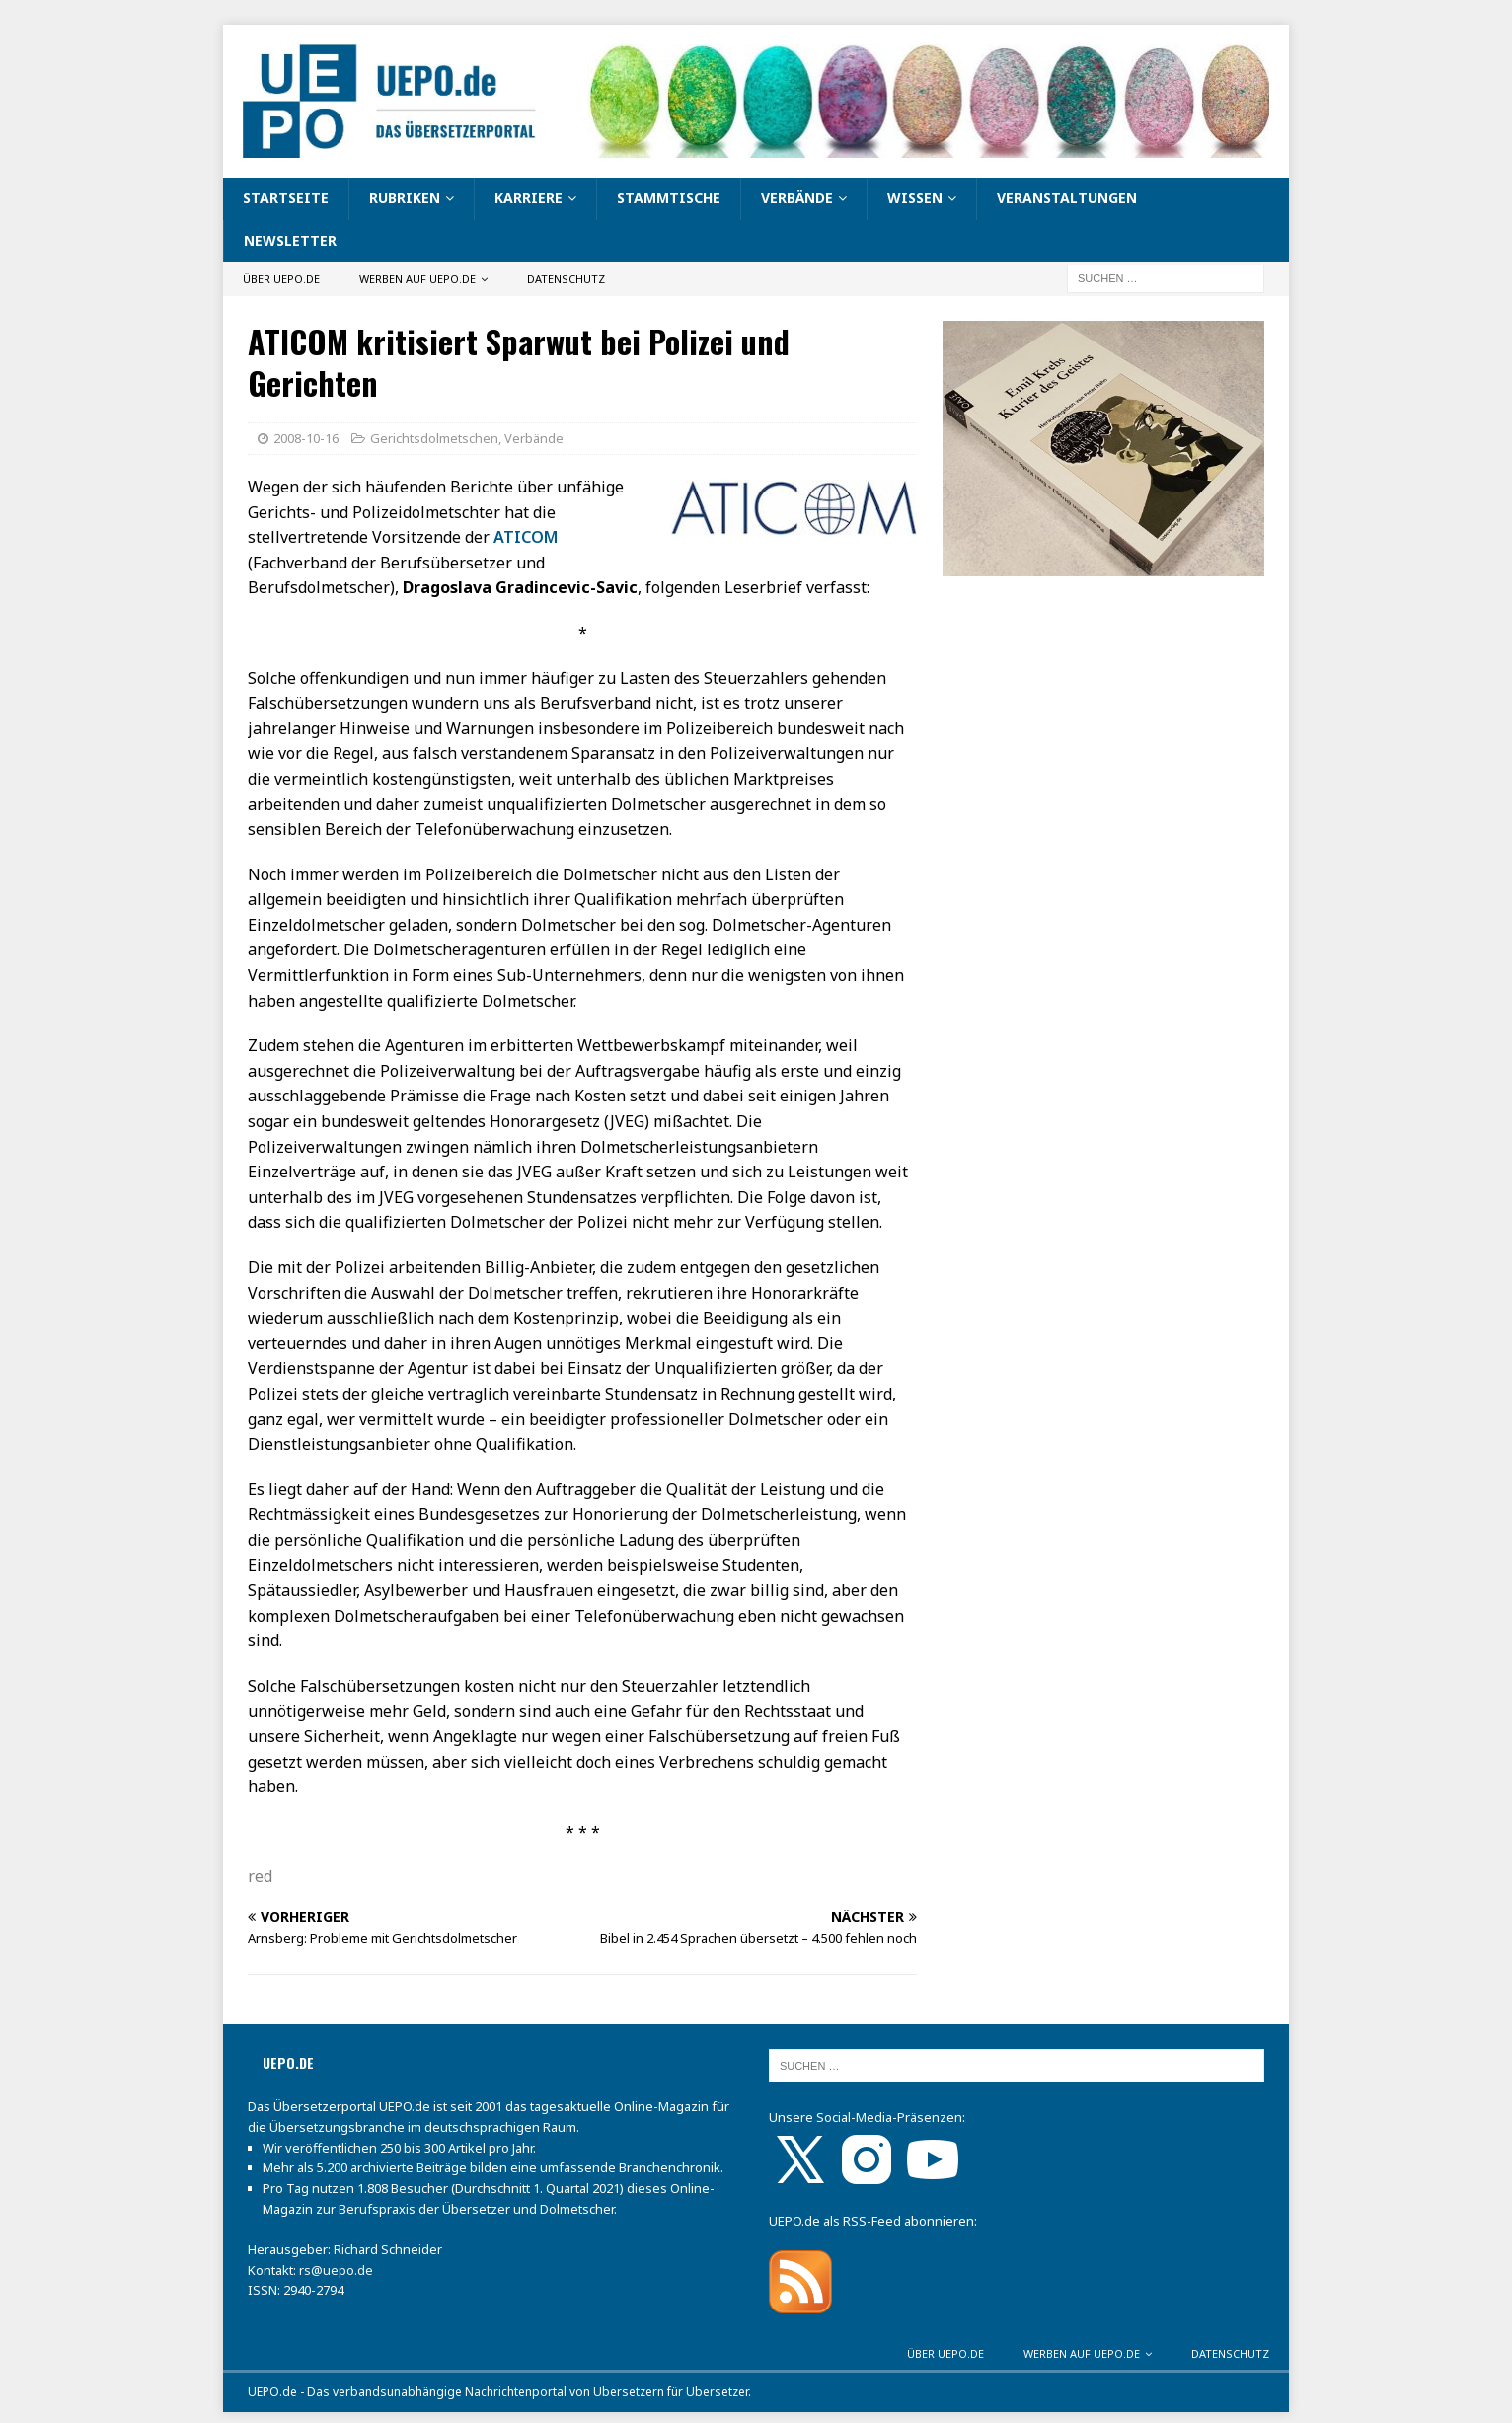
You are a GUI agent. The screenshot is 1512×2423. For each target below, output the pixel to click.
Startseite (286, 198)
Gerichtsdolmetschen (434, 438)
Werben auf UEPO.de (417, 278)
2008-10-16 (306, 438)
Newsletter (290, 240)
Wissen (915, 198)
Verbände (797, 198)
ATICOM (525, 537)
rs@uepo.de (336, 2270)
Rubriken (404, 198)
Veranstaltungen (1067, 198)
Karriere (528, 198)
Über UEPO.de (281, 278)
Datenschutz (566, 278)
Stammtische (668, 198)
